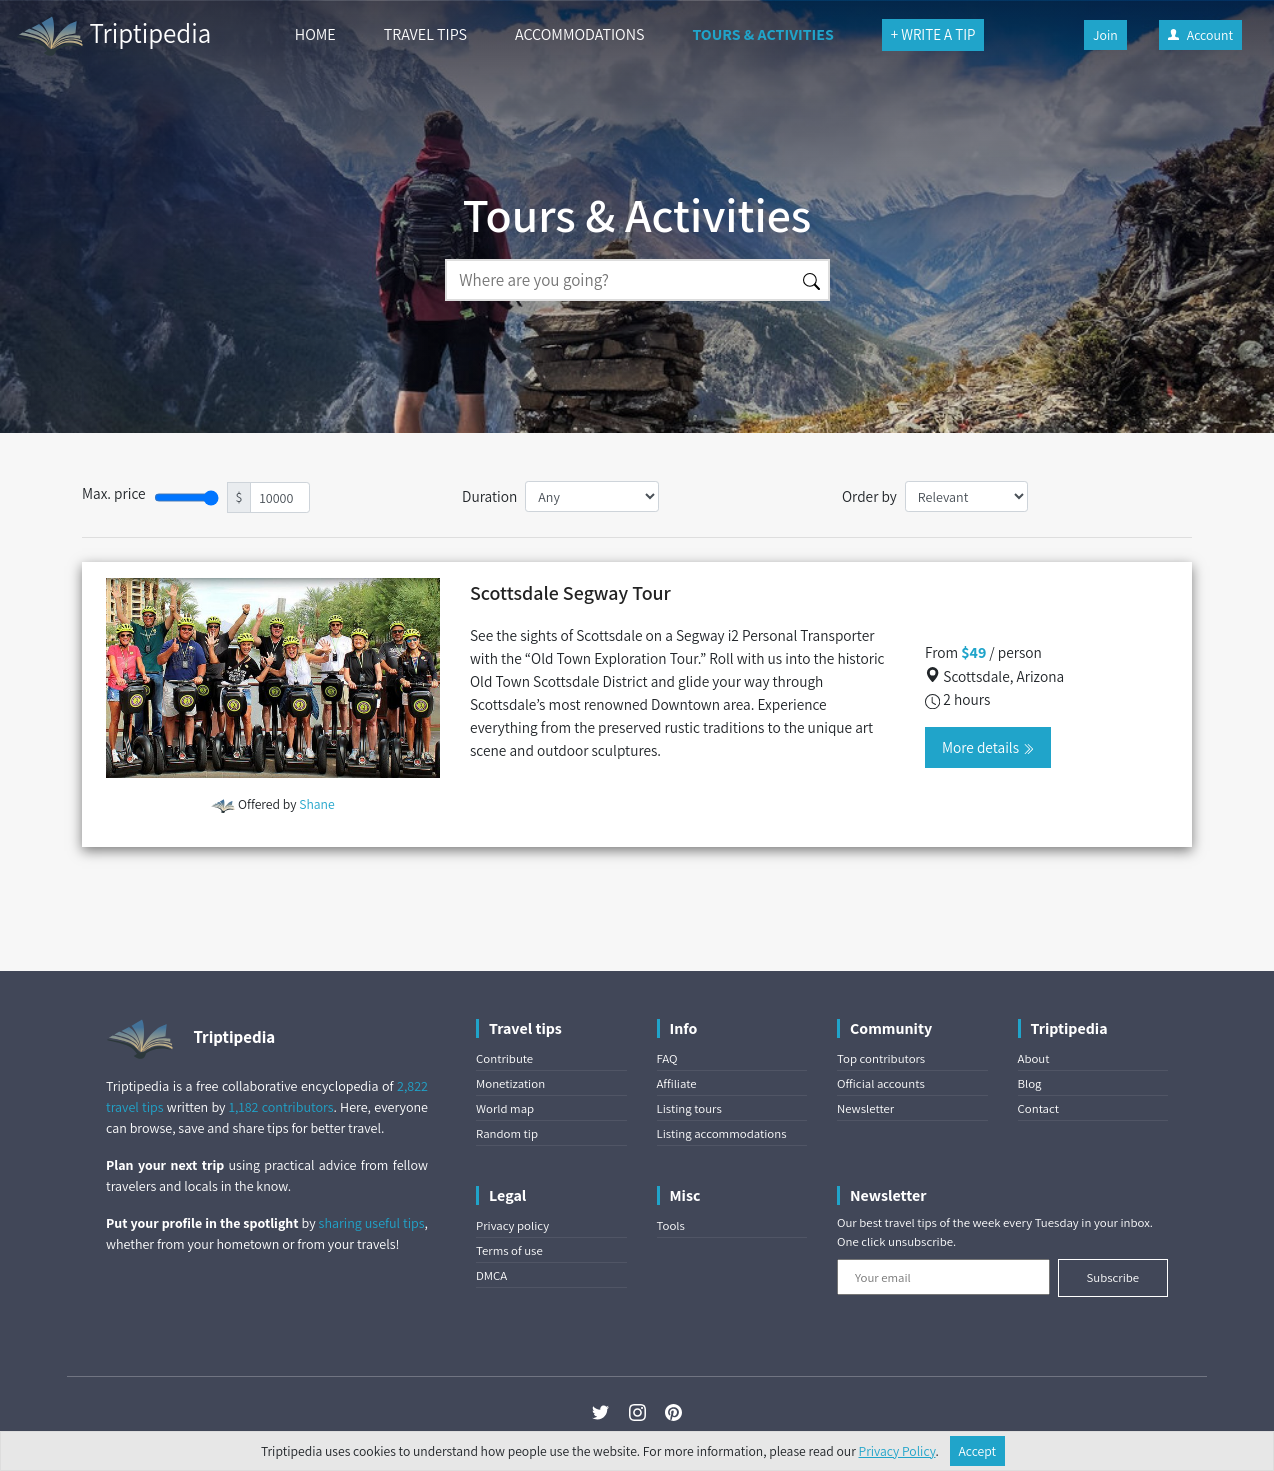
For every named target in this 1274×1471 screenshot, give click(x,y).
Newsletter (865, 1108)
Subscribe (1112, 1277)
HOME (315, 34)
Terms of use (509, 1250)
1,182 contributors (281, 1107)
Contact (1038, 1108)
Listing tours (689, 1108)
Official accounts (881, 1083)
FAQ (667, 1058)
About (1034, 1058)
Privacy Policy (897, 1451)
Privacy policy (512, 1225)
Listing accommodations (722, 1133)
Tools (671, 1225)
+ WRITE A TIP (933, 34)
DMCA (491, 1275)
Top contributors (881, 1058)
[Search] (620, 280)
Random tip (507, 1133)
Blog (1030, 1083)
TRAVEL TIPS (425, 34)
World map (505, 1108)
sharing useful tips (372, 1223)
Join (1105, 35)
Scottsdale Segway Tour (570, 593)
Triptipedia (113, 36)
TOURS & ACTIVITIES (762, 34)
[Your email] (943, 1277)
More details (988, 747)
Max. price (114, 493)
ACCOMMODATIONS (579, 34)
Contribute (504, 1058)
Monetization (510, 1083)
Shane (316, 804)
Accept (978, 1451)
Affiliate (677, 1083)
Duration (489, 496)
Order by (869, 496)
